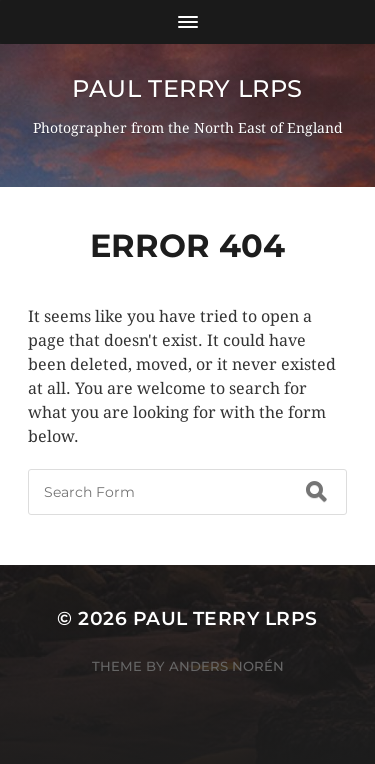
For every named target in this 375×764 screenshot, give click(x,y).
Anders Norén (226, 666)
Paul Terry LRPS (187, 88)
